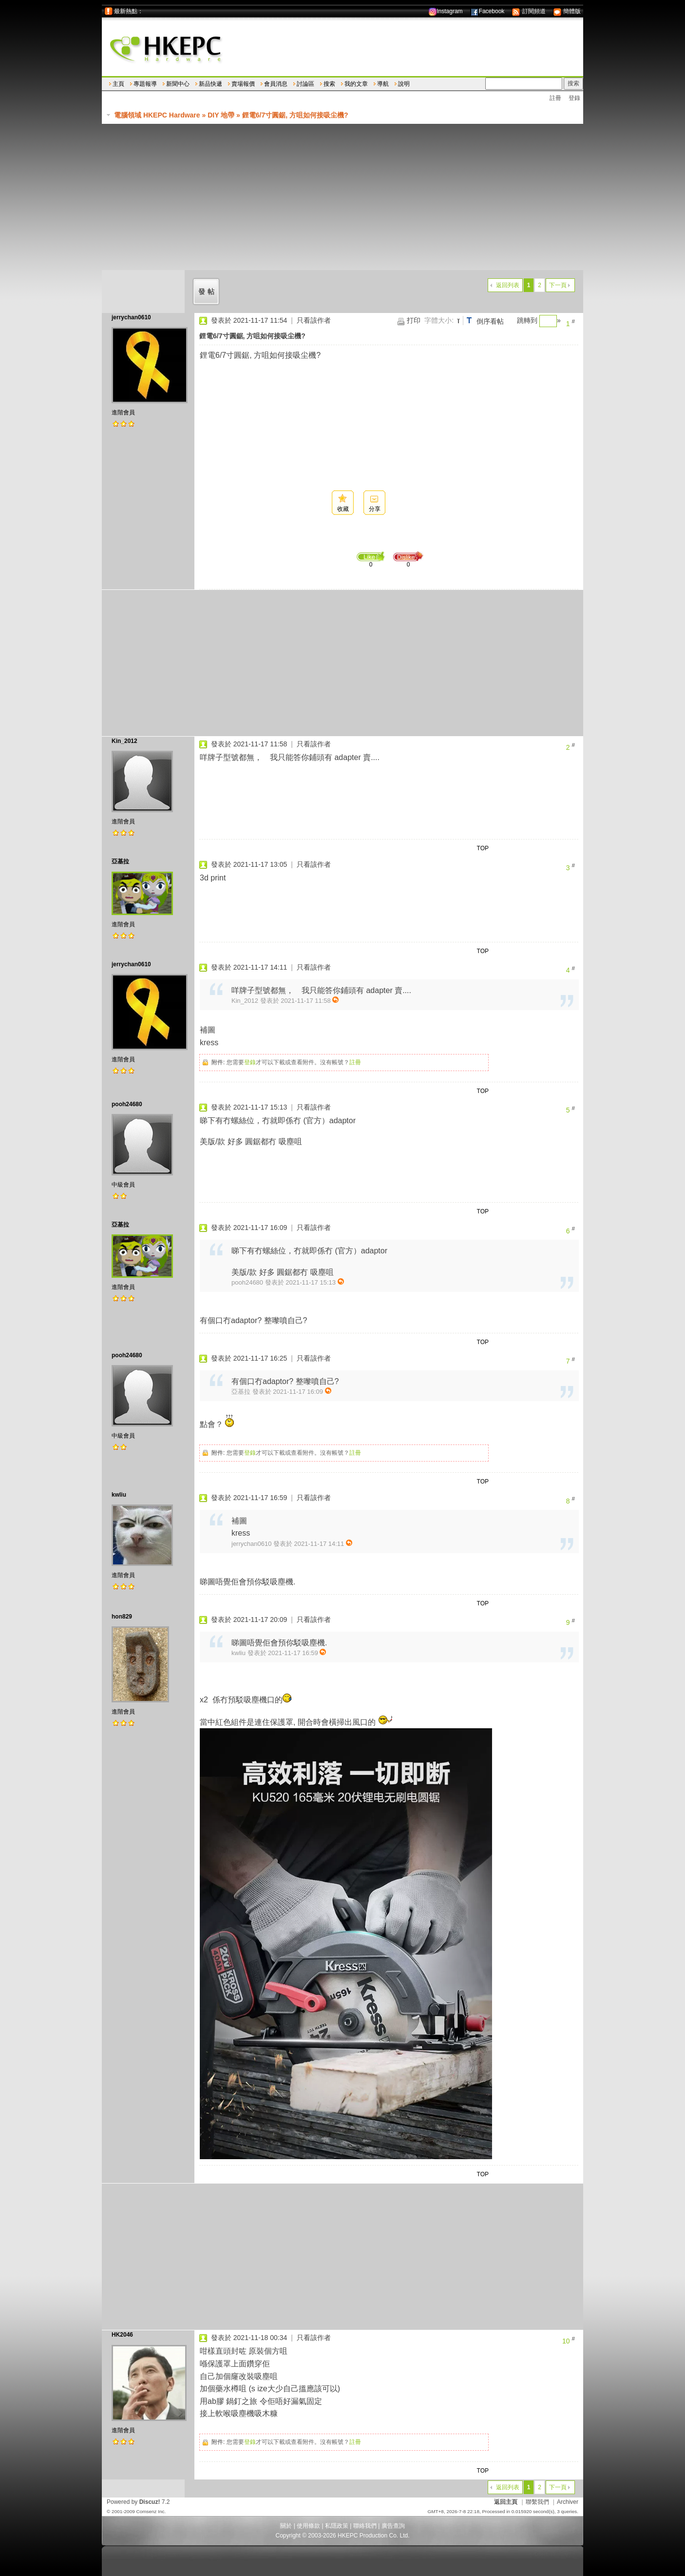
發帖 (207, 291)
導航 (383, 83)
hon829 (122, 1616)
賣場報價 (243, 83)
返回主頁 (505, 2501)
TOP (483, 848)
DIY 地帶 (221, 115)
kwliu (119, 1494)
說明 (404, 83)
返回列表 (507, 285)
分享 (375, 509)
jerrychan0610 (131, 317)
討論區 (305, 83)
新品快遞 (210, 83)
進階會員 (123, 412)
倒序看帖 (490, 321)
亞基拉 (120, 861)
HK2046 (122, 2334)
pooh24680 (127, 1104)
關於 (286, 2525)
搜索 (329, 83)
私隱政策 (336, 2525)
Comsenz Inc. (151, 2511)
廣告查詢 (393, 2525)
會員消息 (275, 83)
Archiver (567, 2501)
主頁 (118, 83)
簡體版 (567, 11)
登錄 (574, 98)
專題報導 (145, 83)
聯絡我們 (365, 2525)
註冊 (555, 98)
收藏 (343, 509)
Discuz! (149, 2501)
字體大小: (439, 320)
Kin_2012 (124, 741)
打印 (413, 320)
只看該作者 (314, 320)
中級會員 (123, 1184)
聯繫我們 (537, 2501)
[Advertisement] (342, 197)
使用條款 (308, 2525)
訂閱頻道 (528, 11)
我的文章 (356, 83)
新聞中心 (178, 83)
